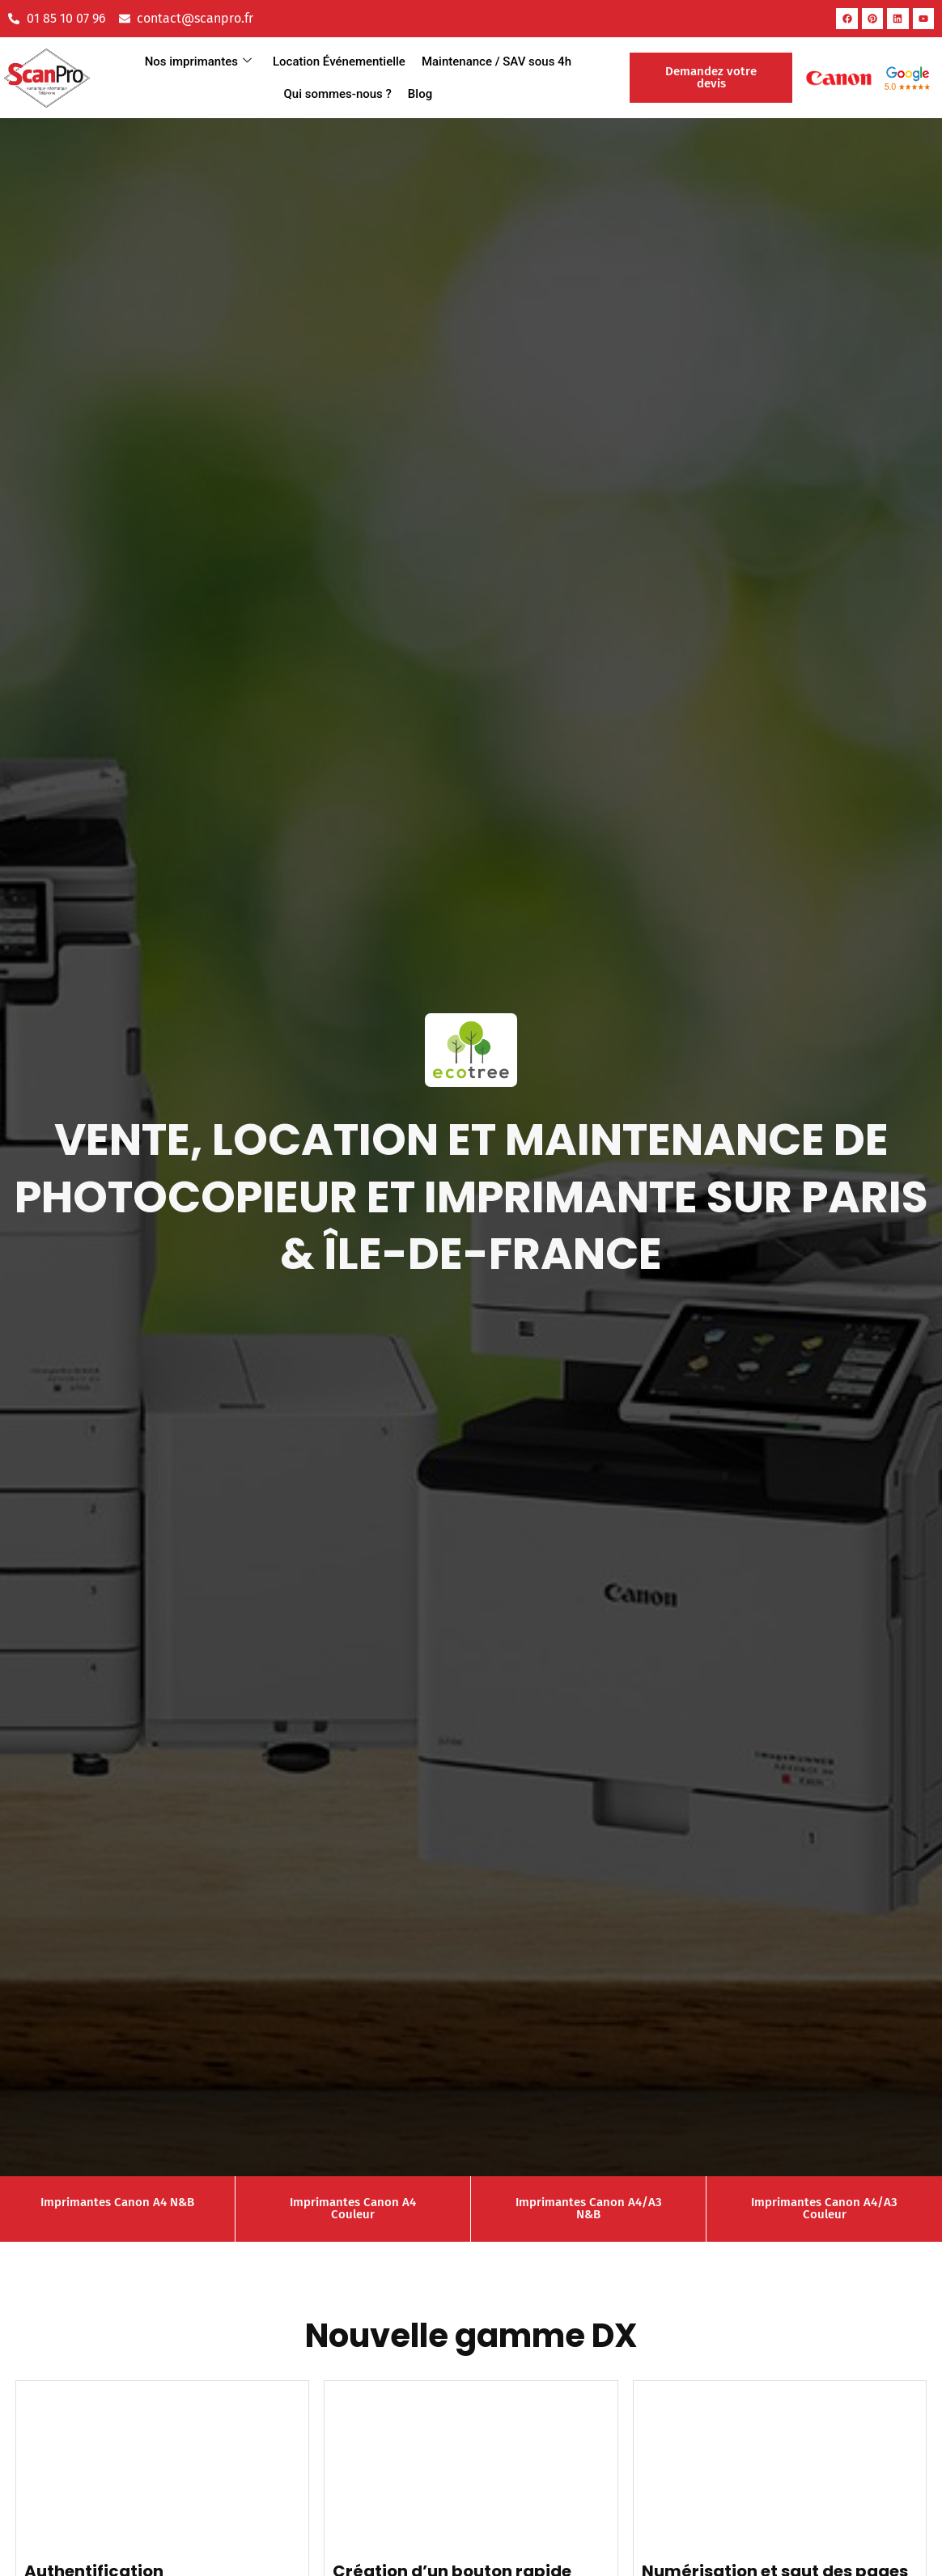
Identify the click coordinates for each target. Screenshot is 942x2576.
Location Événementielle (339, 61)
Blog (420, 94)
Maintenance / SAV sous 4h (496, 61)
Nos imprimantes (198, 61)
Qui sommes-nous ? (337, 94)
